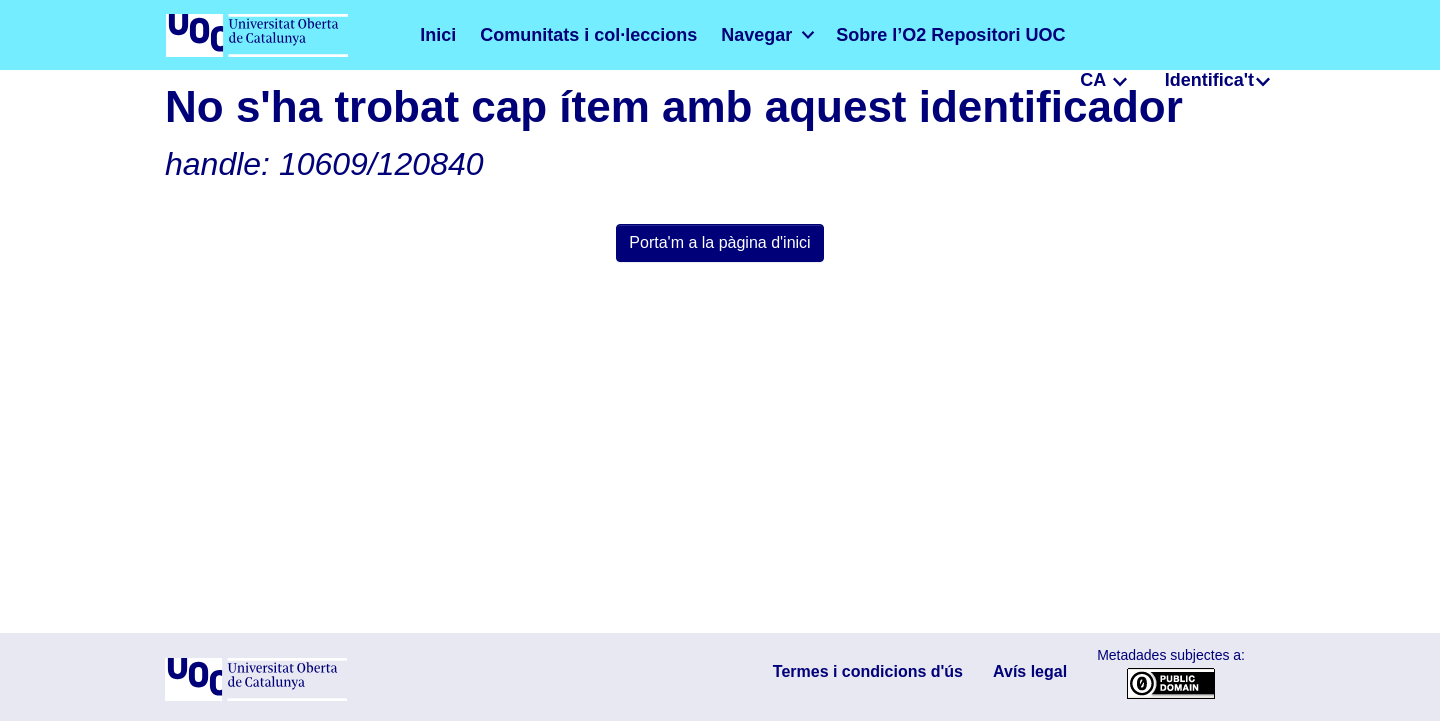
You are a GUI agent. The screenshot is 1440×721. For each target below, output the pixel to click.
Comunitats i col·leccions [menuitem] (557, 35)
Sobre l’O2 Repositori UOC (861, 35)
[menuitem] (706, 35)
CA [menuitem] (1113, 34)
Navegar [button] (696, 35)
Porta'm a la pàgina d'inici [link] (720, 242)
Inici (434, 35)
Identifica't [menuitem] (1216, 34)
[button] (1086, 35)
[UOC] (256, 696)
